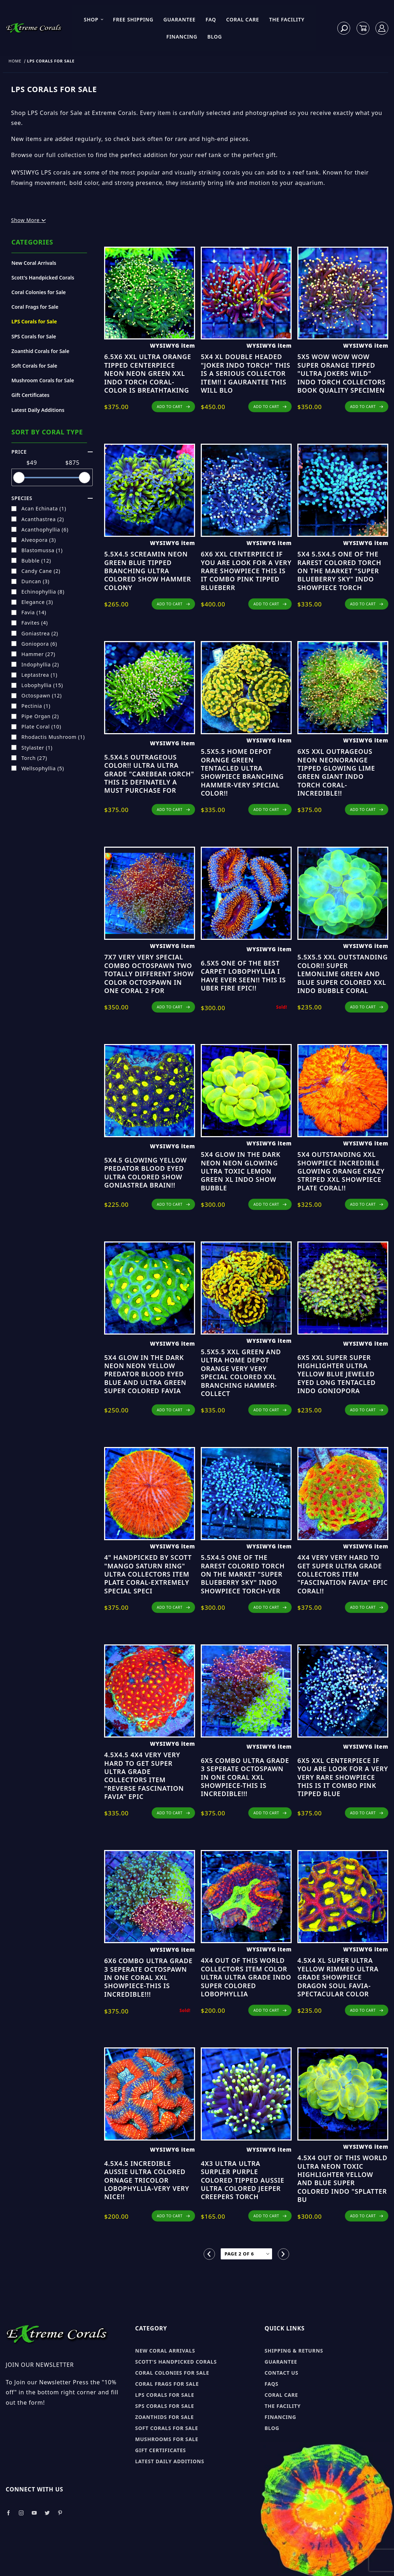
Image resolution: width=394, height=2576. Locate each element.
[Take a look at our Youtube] (34, 2513)
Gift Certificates (30, 395)
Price (52, 451)
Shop (94, 19)
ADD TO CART (173, 406)
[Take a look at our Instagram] (21, 2513)
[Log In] (382, 28)
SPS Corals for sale (164, 2406)
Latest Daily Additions (38, 410)
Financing (182, 36)
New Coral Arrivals (33, 262)
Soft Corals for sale (166, 2428)
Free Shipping (133, 19)
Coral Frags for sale (167, 2383)
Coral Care (242, 19)
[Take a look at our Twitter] (47, 2513)
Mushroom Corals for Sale (42, 380)
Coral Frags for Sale (34, 306)
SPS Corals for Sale (33, 336)
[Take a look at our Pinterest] (60, 2513)
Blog (214, 36)
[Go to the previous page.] (209, 2254)
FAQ (210, 19)
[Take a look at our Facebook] (8, 2513)
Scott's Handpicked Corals (42, 277)
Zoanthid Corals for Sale (40, 351)
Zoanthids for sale (164, 2417)
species (52, 498)
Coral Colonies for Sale (38, 292)
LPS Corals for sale (164, 2394)
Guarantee (179, 19)
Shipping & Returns (294, 2350)
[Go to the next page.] (283, 2254)
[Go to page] (246, 2253)
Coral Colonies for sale (172, 2372)
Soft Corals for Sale (34, 365)
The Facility (287, 19)
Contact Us (281, 2372)
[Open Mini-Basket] (363, 28)
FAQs (271, 2383)
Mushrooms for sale (166, 2439)
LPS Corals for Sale (34, 321)
